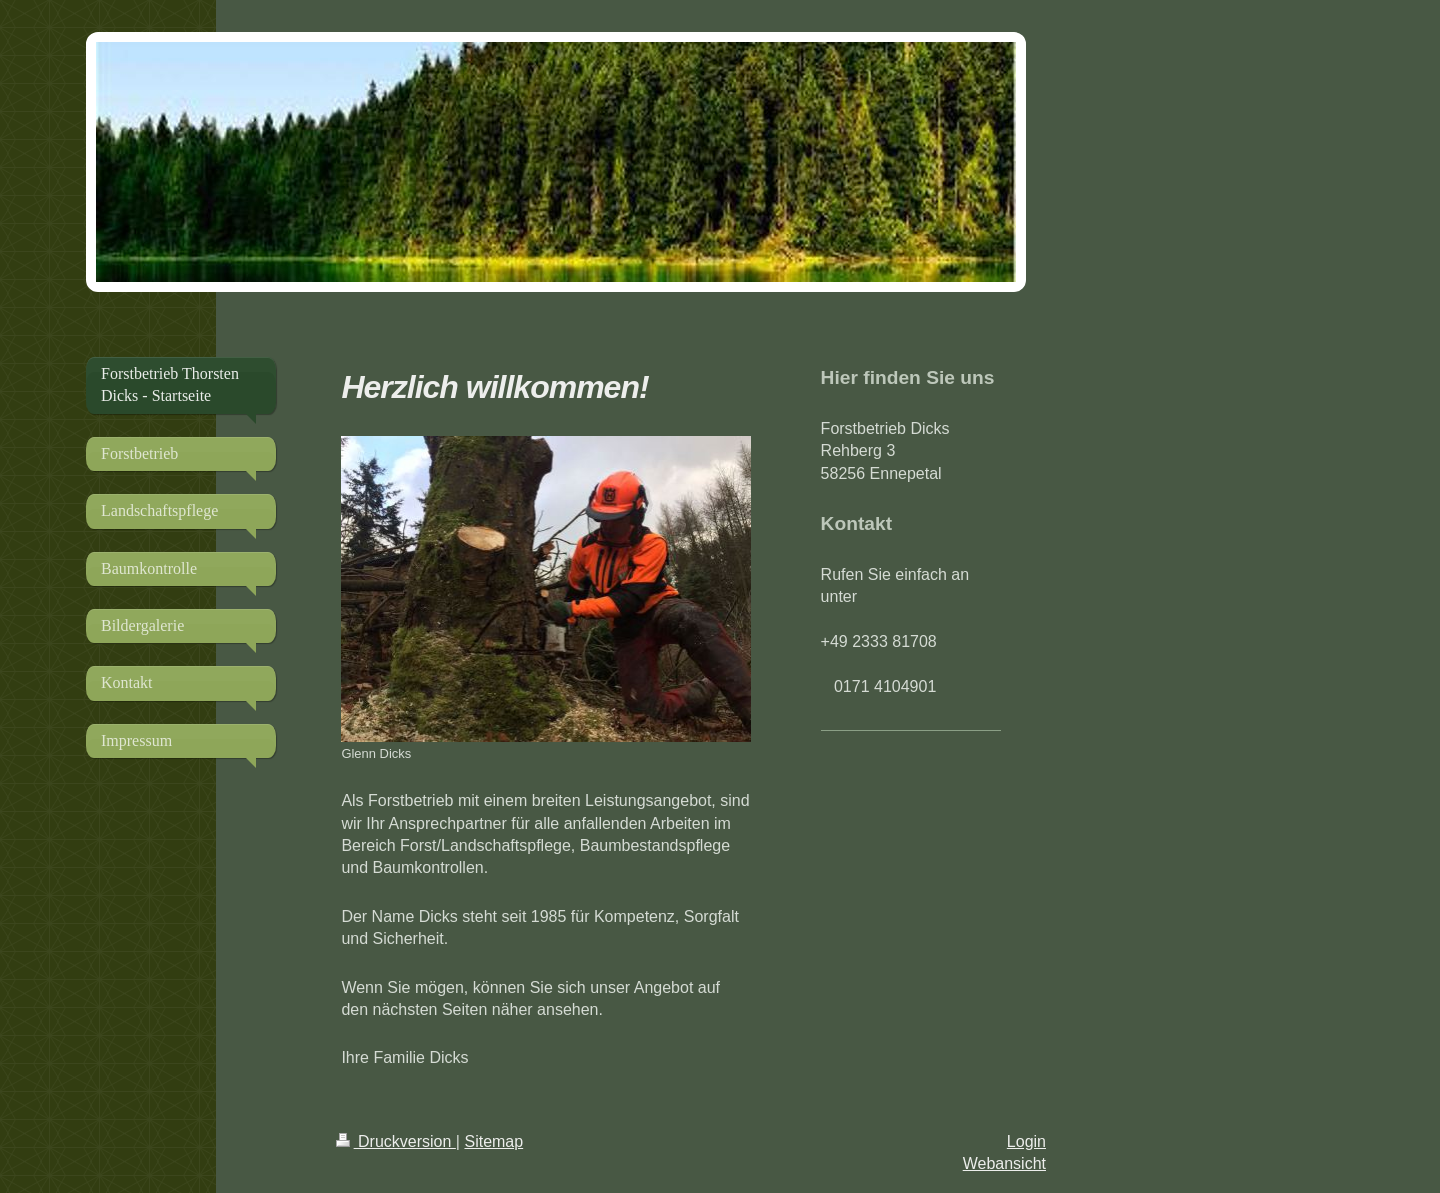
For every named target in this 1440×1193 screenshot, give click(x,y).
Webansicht (1004, 1163)
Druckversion (396, 1141)
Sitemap (493, 1141)
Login (1026, 1141)
